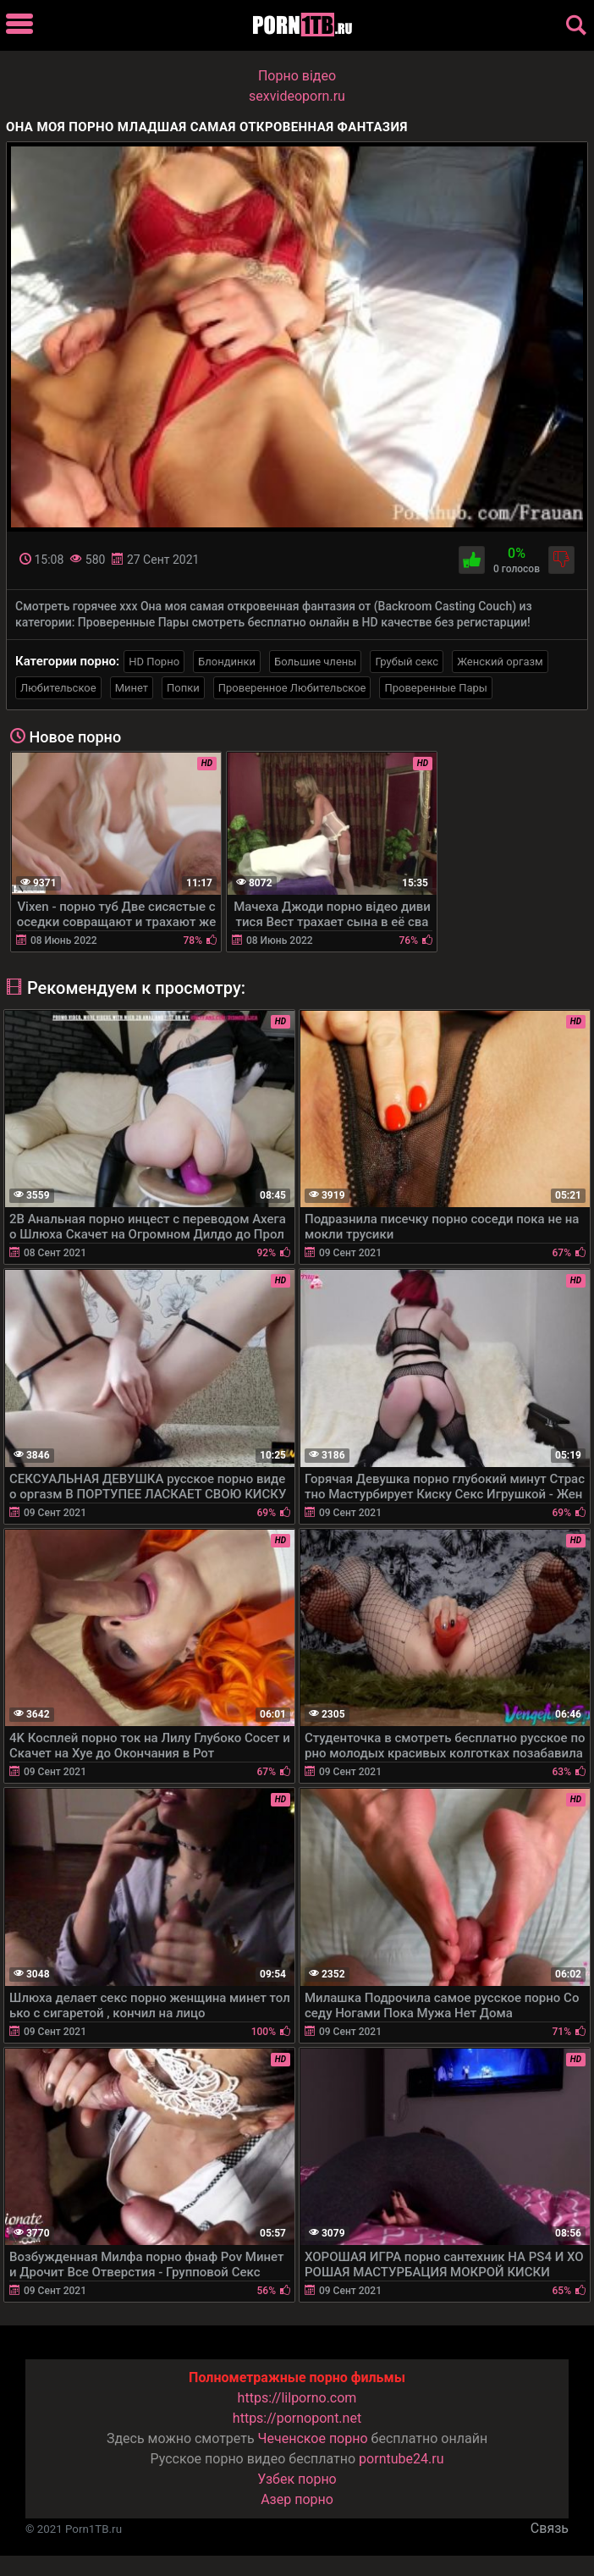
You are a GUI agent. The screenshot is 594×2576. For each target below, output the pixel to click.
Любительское (58, 687)
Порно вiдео (297, 76)
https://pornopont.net (297, 2418)
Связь (550, 2528)
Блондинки (227, 661)
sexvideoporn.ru (297, 96)
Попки (183, 687)
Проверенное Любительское (292, 687)
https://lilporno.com (297, 2398)
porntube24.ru (401, 2459)
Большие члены (315, 661)
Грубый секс (406, 661)
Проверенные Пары (435, 687)
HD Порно (154, 661)
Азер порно (297, 2499)
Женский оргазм (500, 661)
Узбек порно (297, 2479)
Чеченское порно (313, 2438)
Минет (131, 687)
